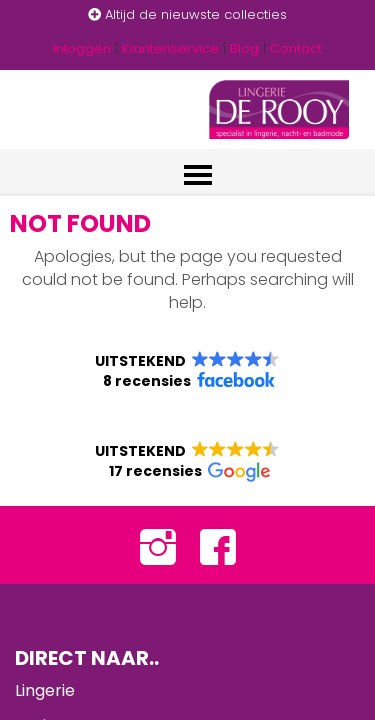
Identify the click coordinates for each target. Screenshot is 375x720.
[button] (187, 371)
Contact (296, 48)
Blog (244, 48)
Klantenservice (170, 48)
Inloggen (82, 48)
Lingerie (45, 690)
